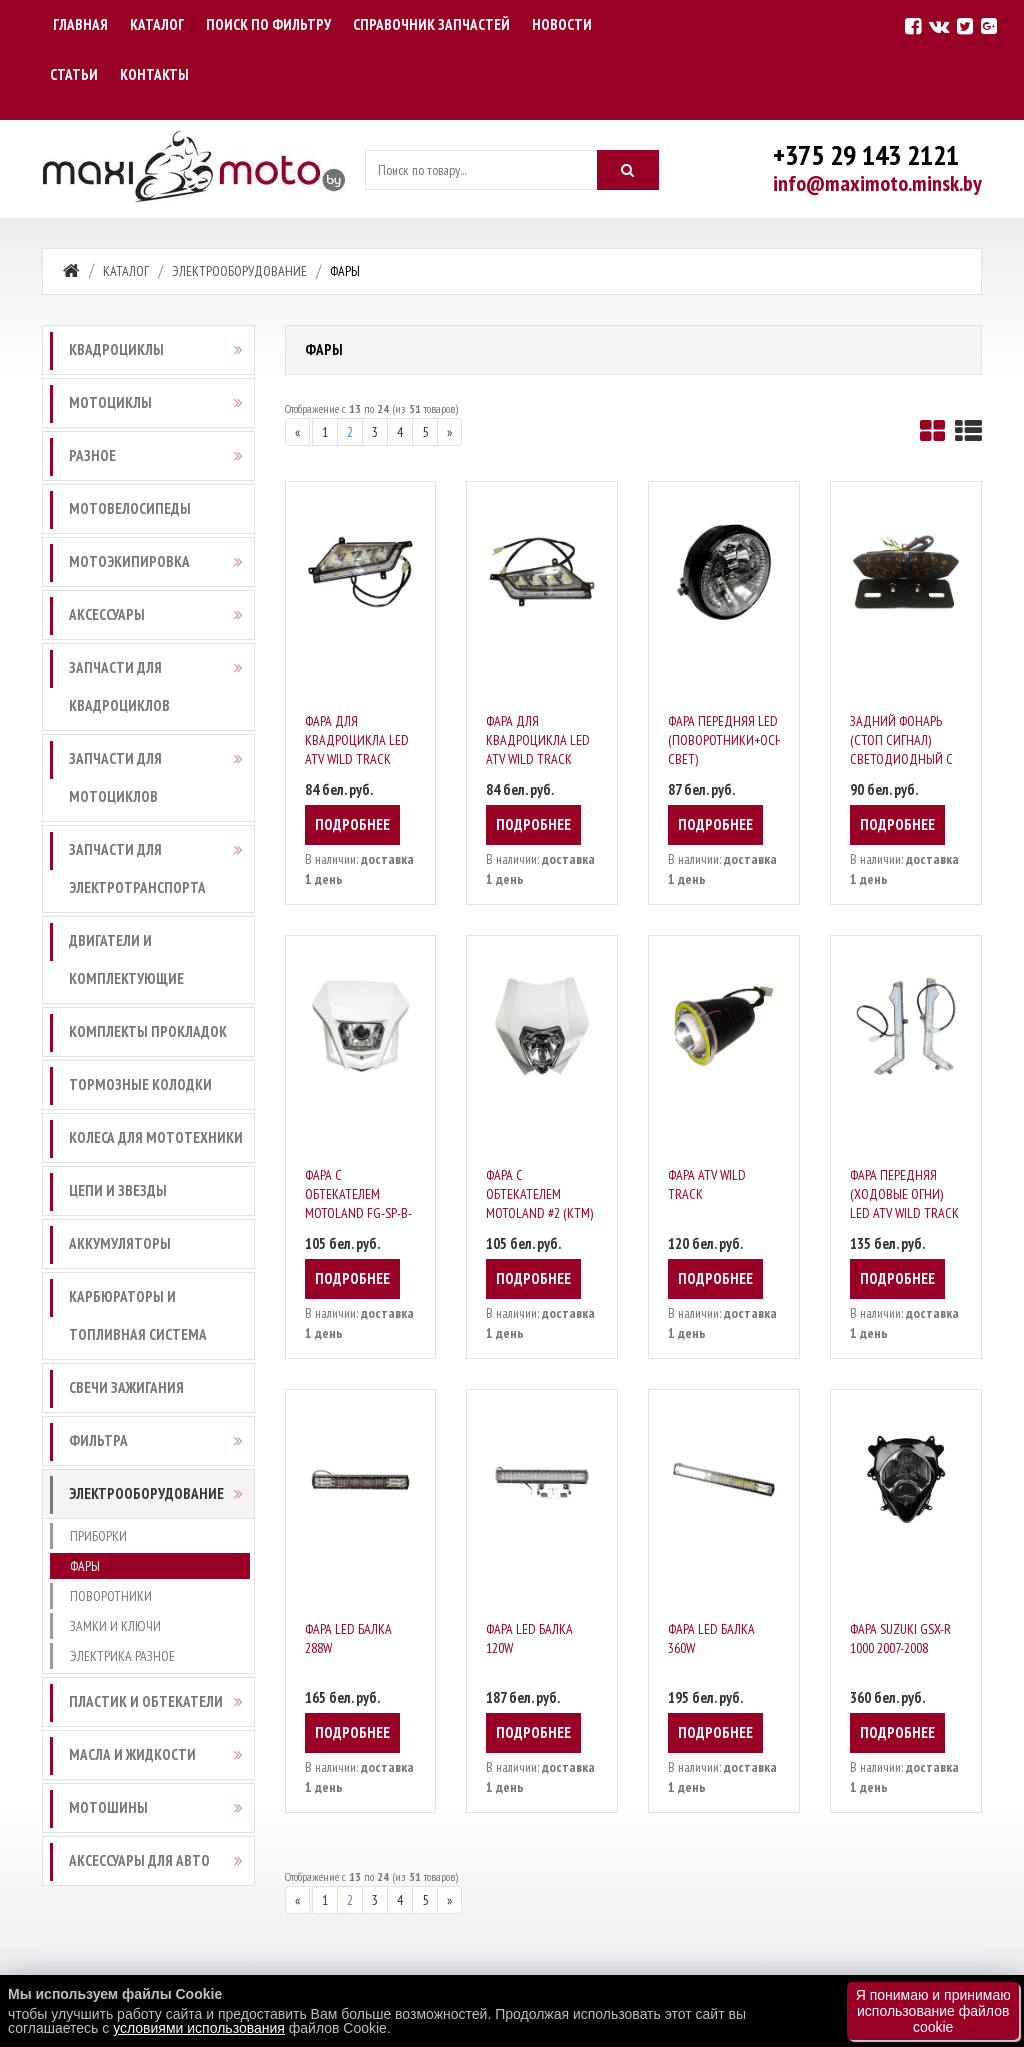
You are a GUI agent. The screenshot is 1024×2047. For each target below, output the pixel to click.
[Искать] (628, 170)
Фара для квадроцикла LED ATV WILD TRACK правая (538, 749)
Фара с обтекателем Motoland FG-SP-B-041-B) (358, 1203)
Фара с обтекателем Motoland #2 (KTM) (539, 1194)
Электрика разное (122, 1656)
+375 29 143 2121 (866, 154)
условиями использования (199, 2028)
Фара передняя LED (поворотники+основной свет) (745, 740)
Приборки (98, 1536)
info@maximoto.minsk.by (877, 183)
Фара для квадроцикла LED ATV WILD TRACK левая (357, 749)
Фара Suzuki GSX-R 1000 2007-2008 (900, 1638)
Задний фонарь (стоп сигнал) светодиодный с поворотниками (901, 749)
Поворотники (111, 1596)
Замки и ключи (115, 1626)
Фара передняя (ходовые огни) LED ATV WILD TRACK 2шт (904, 1203)
